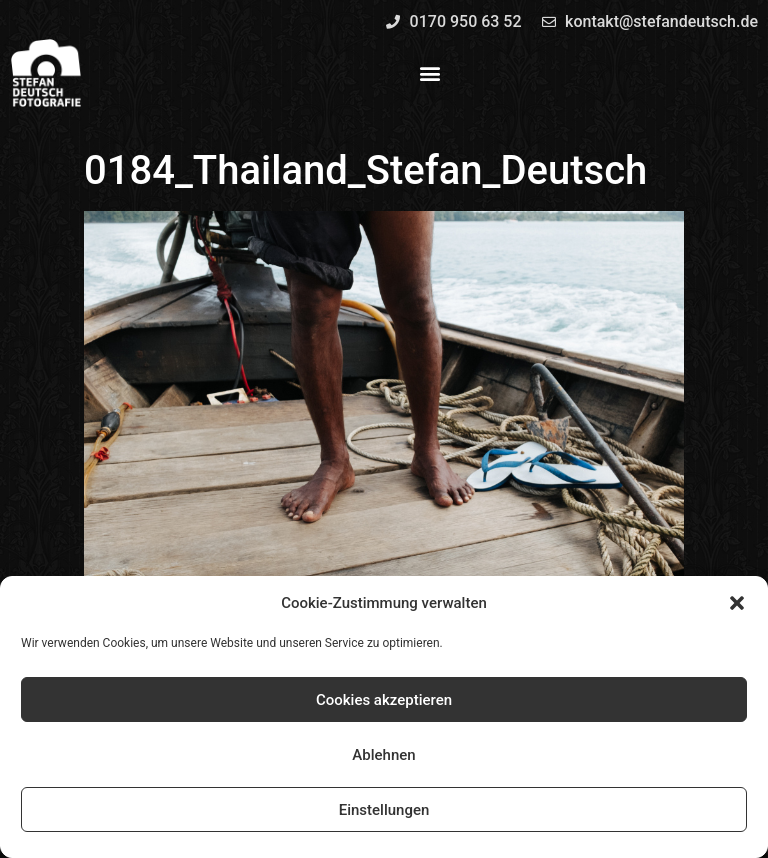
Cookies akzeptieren (384, 700)
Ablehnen (383, 755)
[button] (737, 603)
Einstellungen (384, 810)
